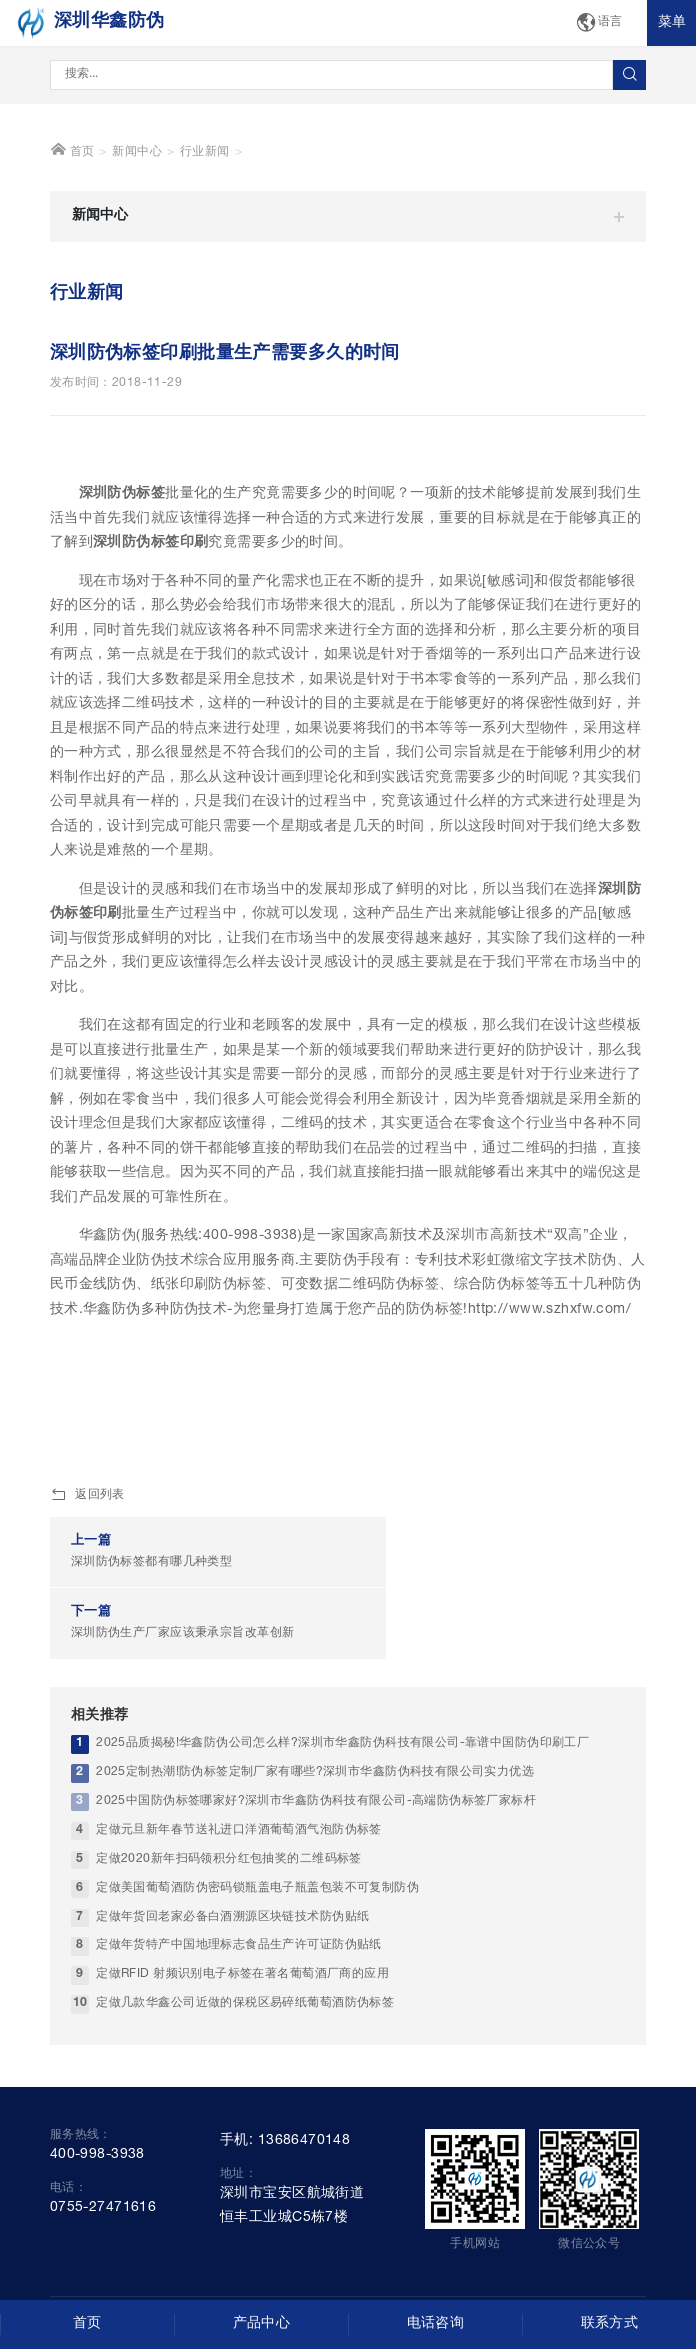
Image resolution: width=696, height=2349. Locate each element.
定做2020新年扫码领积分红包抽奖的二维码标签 (229, 1947)
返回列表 (87, 1656)
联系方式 (610, 2324)
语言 (599, 23)
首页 (72, 310)
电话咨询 (436, 2324)
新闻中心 (137, 312)
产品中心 (262, 2324)
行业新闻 (205, 312)
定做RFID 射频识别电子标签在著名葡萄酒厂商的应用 (242, 2062)
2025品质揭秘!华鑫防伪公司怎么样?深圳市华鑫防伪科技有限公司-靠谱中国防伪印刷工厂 (342, 1831)
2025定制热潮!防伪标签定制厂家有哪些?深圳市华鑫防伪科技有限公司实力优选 (315, 1860)
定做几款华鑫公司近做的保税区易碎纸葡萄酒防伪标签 (245, 2091)
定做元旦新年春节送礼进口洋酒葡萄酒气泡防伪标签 (239, 1918)
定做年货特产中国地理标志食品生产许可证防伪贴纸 (239, 2033)
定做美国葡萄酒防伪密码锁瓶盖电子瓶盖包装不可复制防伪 (257, 1976)
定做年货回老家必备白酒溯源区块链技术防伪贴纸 (232, 2004)
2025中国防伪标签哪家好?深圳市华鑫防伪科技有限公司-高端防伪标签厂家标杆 (316, 1889)
